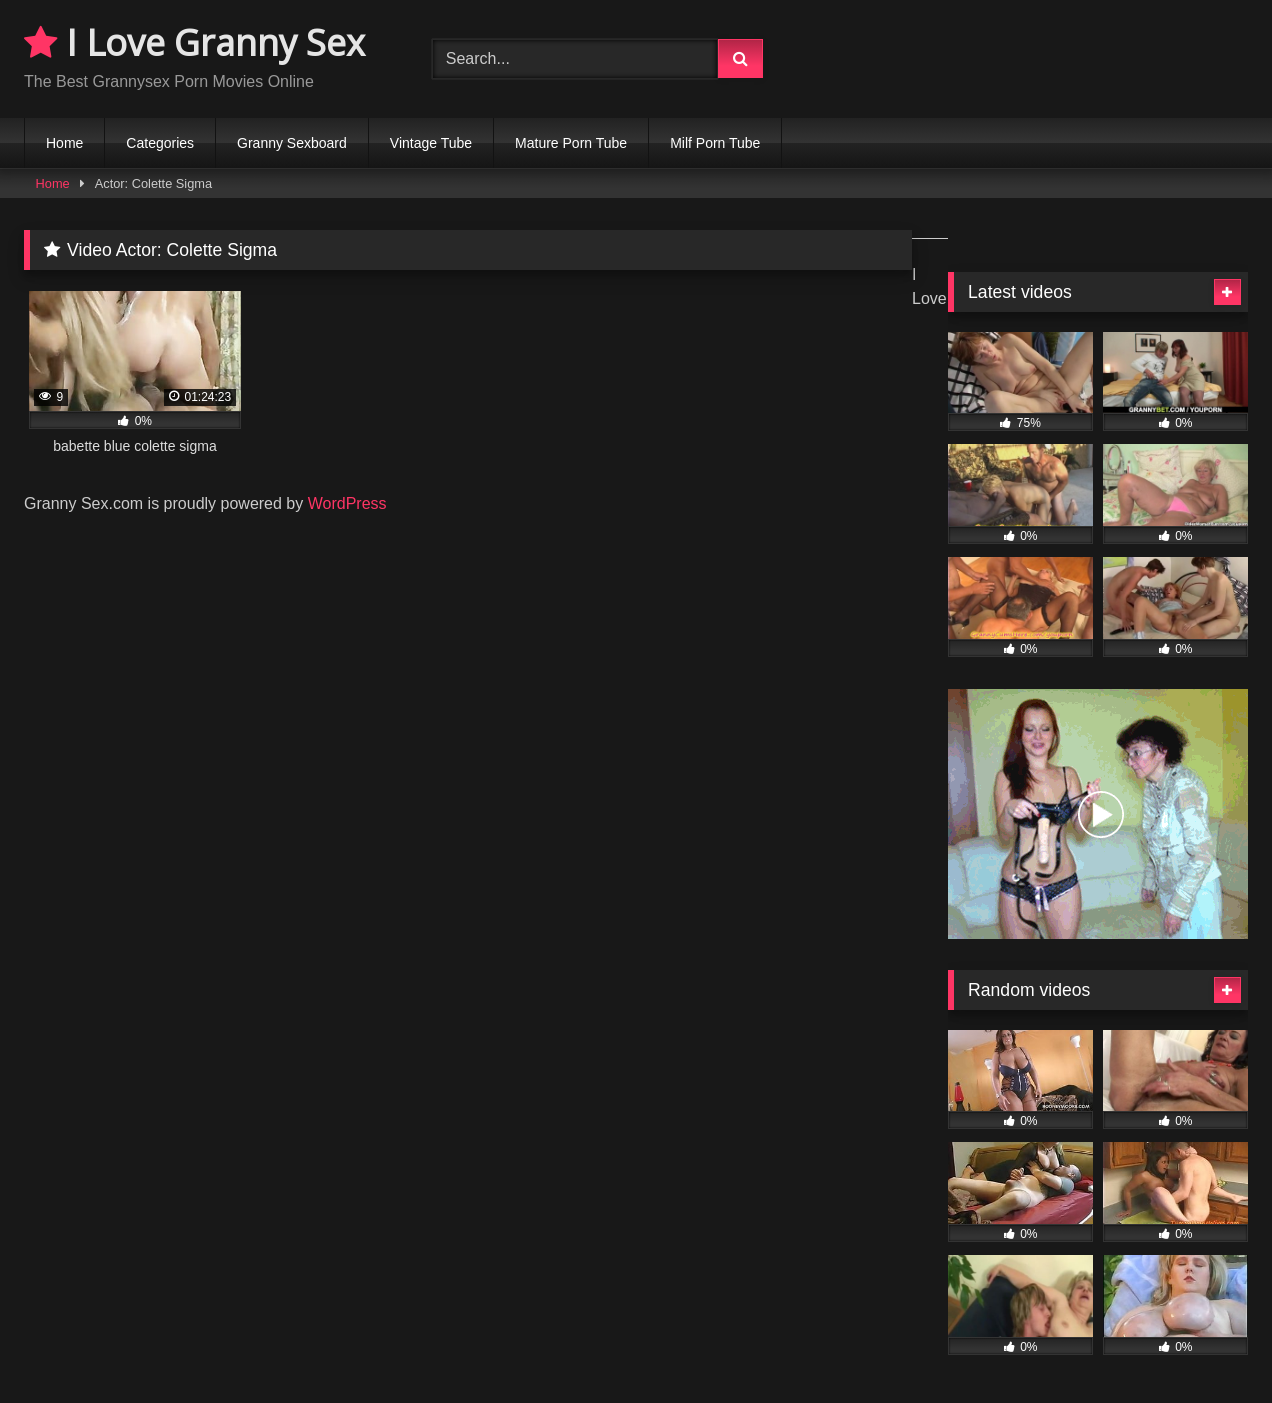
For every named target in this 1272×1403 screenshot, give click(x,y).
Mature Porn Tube (571, 143)
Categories (160, 143)
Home (64, 143)
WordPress (347, 503)
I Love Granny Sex (194, 42)
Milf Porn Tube (715, 143)
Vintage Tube (431, 143)
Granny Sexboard (292, 143)
